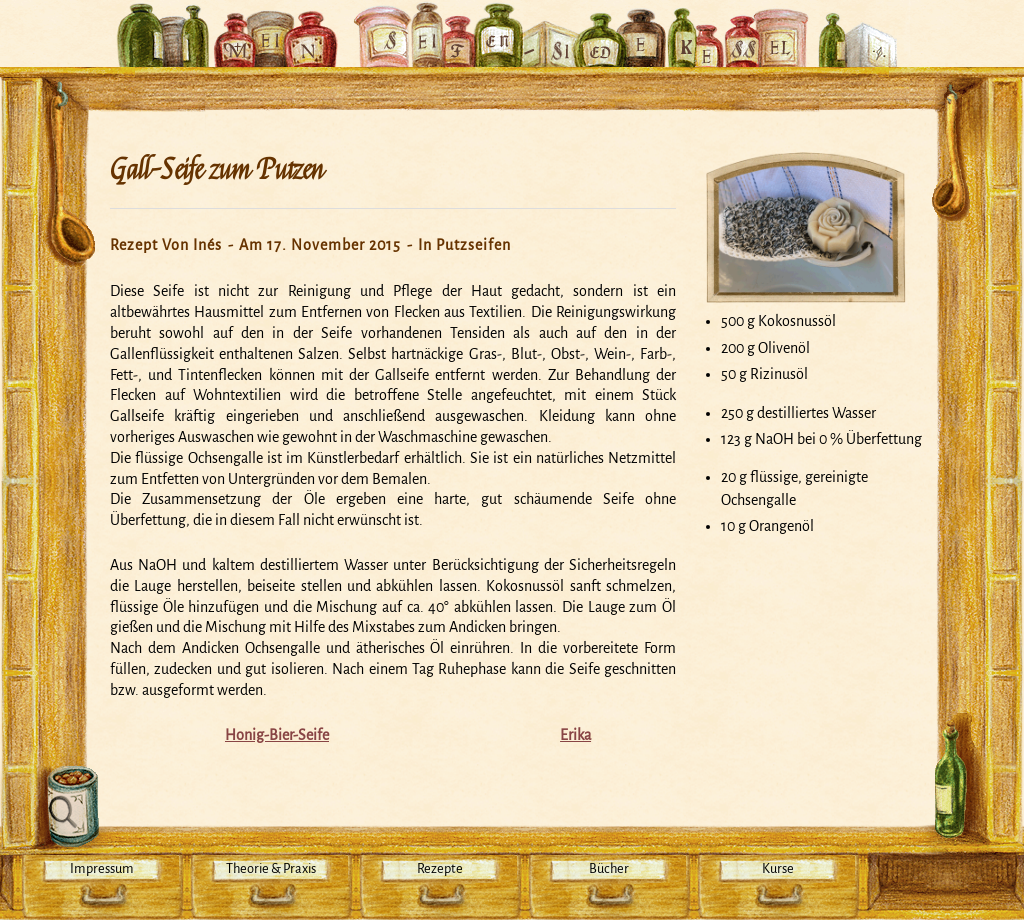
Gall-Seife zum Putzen (217, 170)
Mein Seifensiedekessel (512, 24)
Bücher (609, 868)
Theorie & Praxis (271, 868)
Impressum (102, 868)
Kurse (778, 868)
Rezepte (440, 868)
